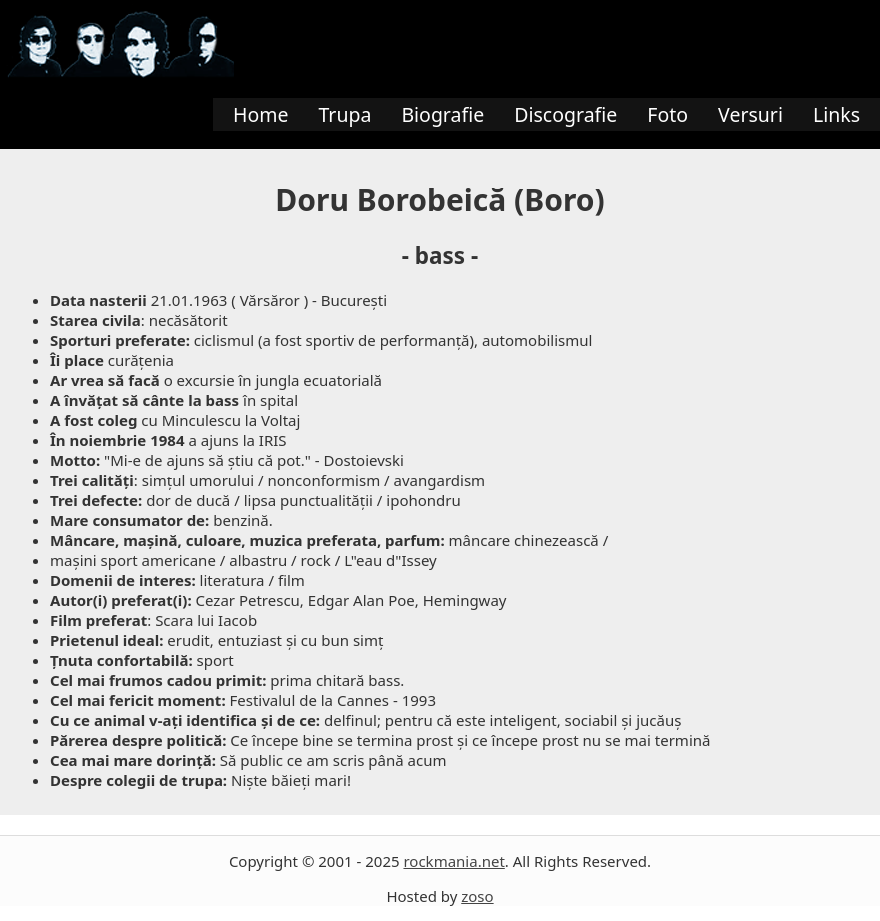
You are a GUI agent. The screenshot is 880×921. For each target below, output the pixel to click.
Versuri (750, 114)
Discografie (565, 114)
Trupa (344, 114)
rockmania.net (453, 861)
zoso (477, 896)
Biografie (442, 114)
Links (836, 114)
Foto (667, 114)
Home (260, 114)
